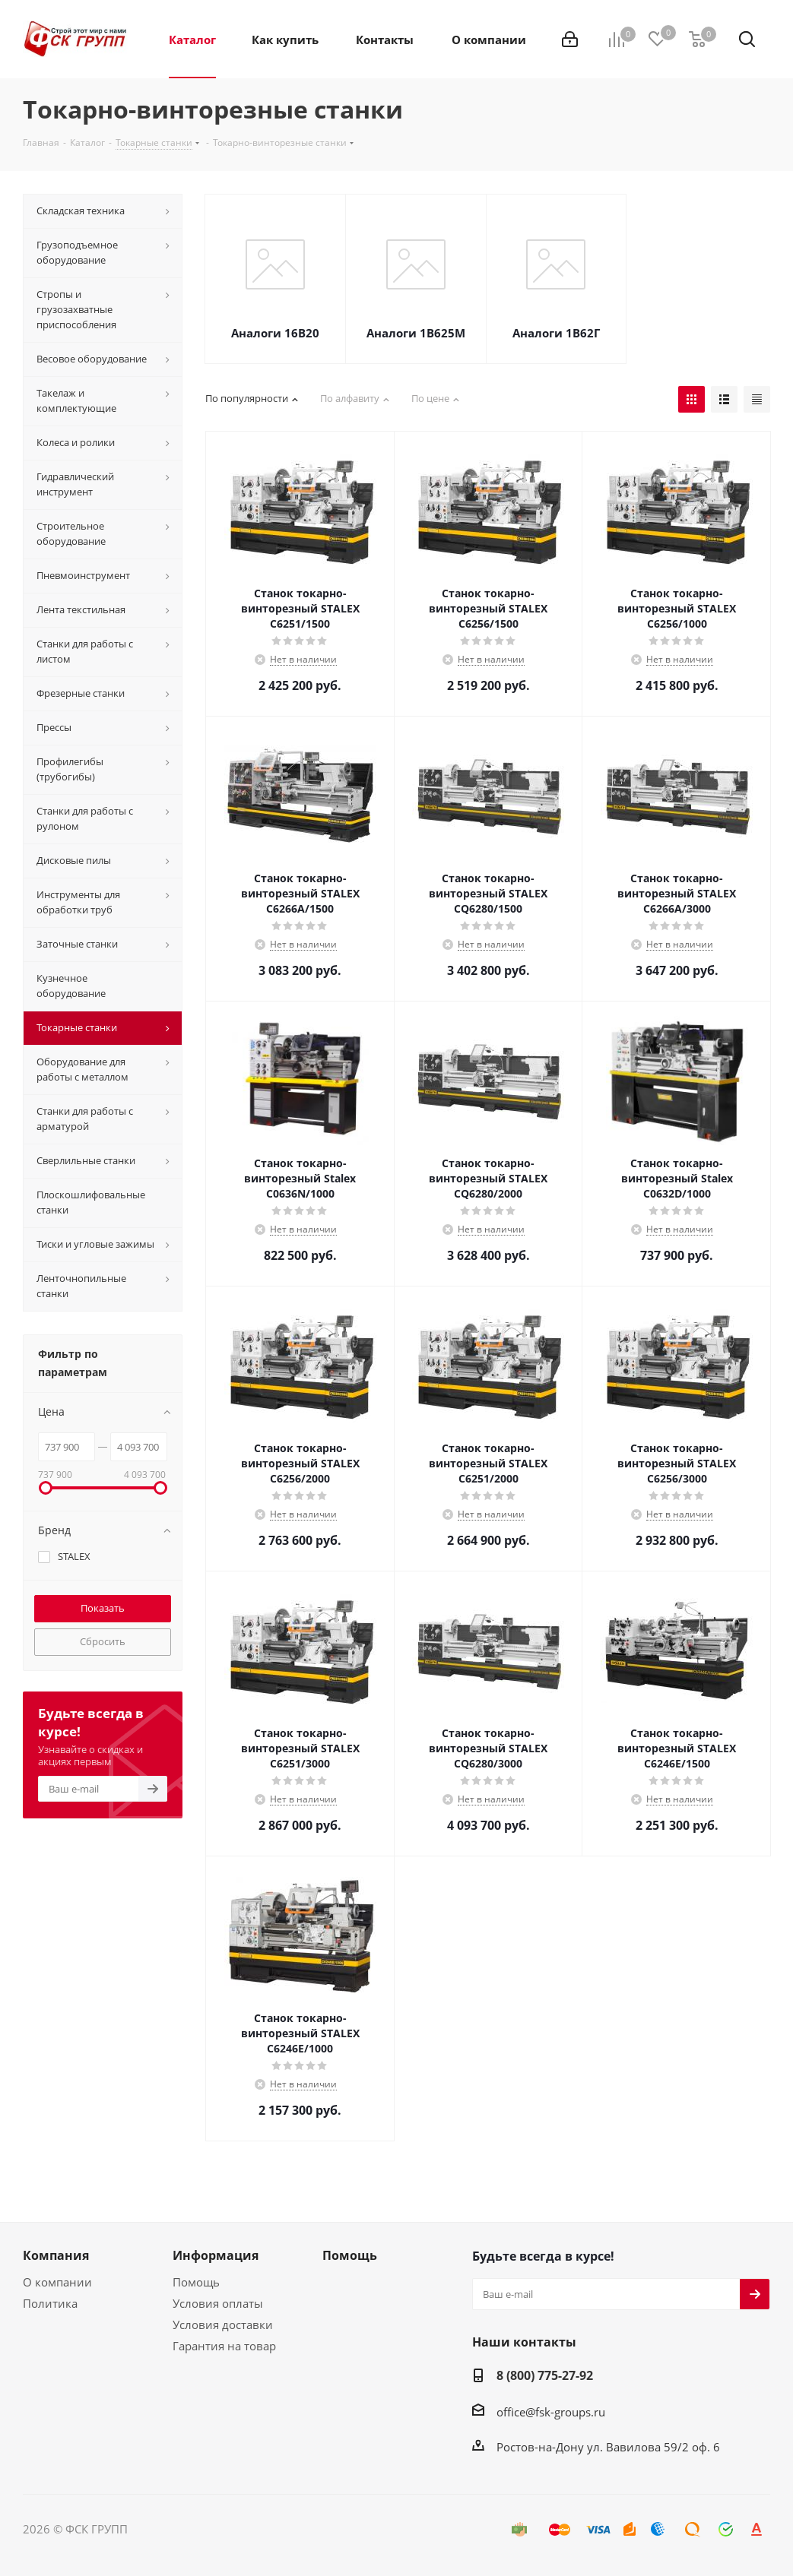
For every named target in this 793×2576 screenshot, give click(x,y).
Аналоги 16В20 (275, 332)
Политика (50, 2303)
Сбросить (102, 1641)
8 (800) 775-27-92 (544, 2375)
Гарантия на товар (224, 2345)
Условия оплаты (218, 2303)
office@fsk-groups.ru (550, 2411)
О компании (57, 2282)
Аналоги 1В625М (415, 332)
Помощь (196, 2282)
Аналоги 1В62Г (556, 332)
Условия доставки (223, 2324)
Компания (56, 2255)
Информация (216, 2255)
